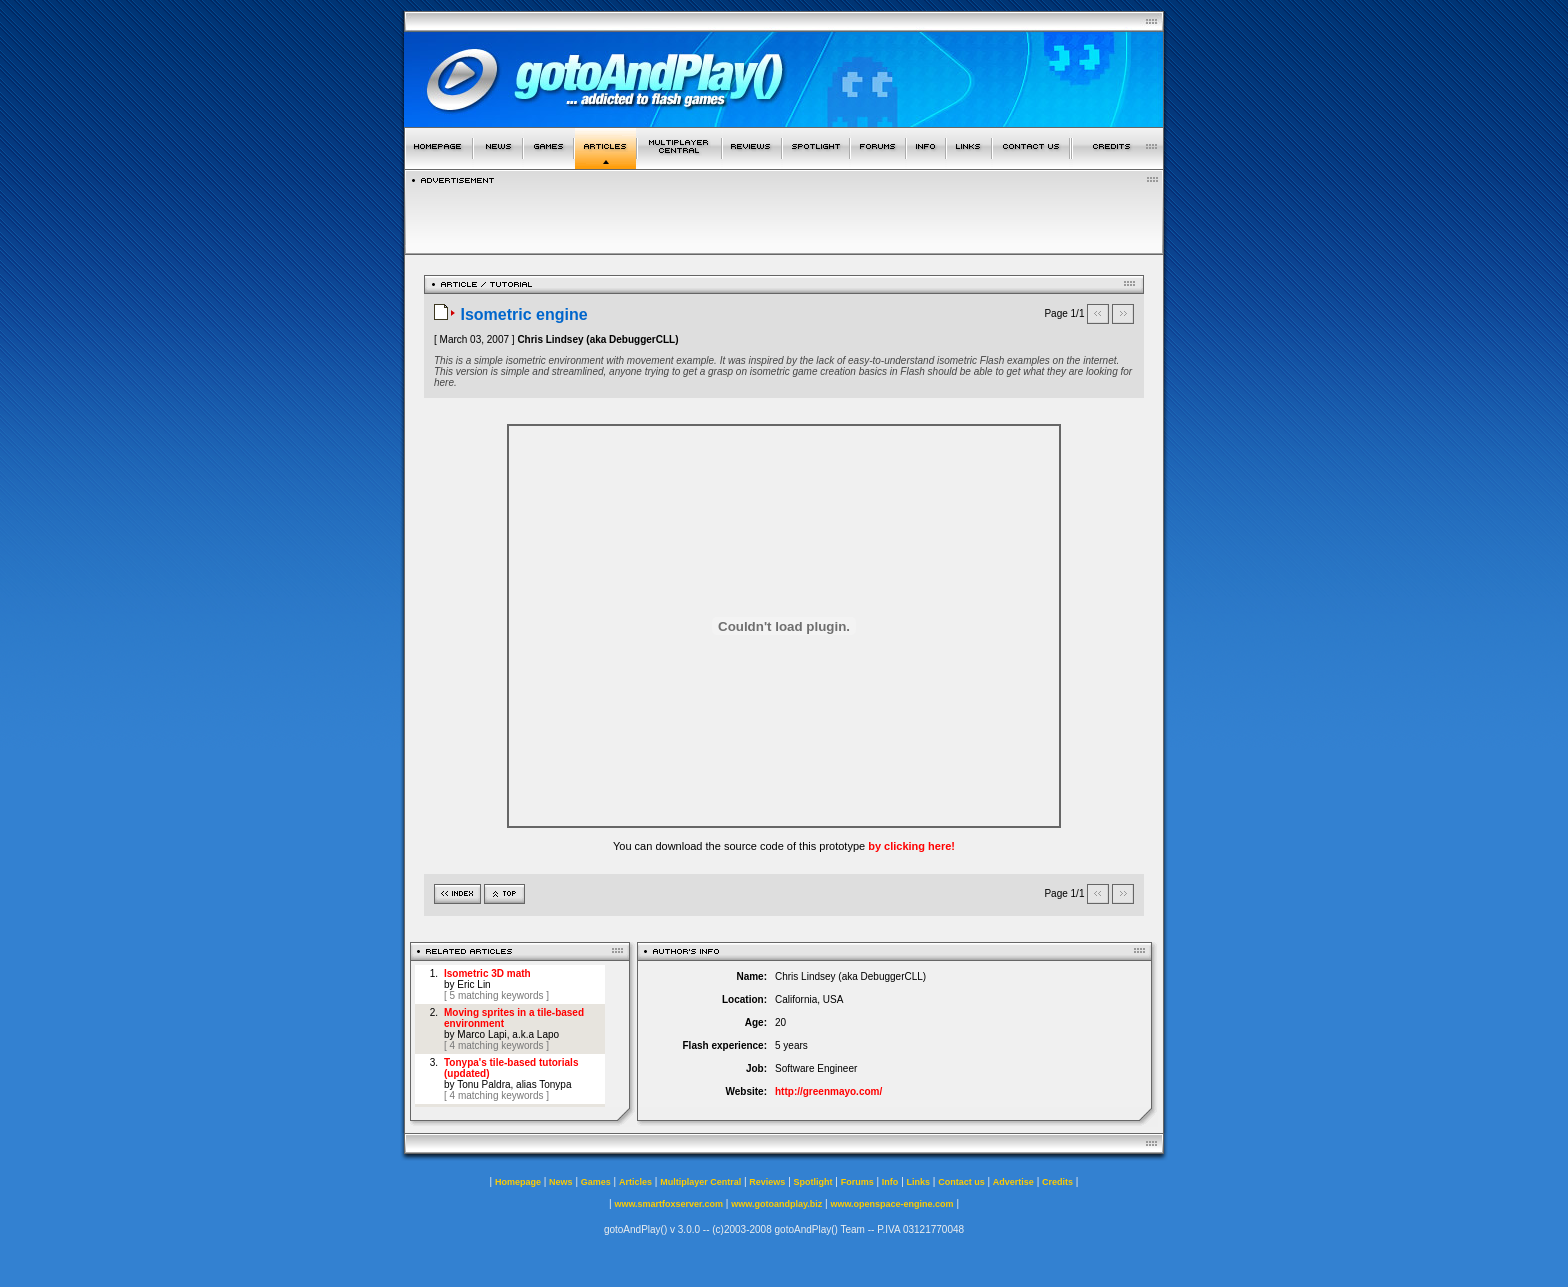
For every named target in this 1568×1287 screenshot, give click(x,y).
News (561, 1182)
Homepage (518, 1182)
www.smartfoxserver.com (668, 1204)
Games (596, 1182)
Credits (1057, 1182)
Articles (635, 1182)
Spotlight (813, 1182)
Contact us (961, 1182)
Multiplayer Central (700, 1182)
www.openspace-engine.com (891, 1204)
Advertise (1013, 1182)
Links (919, 1182)
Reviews (767, 1182)
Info (890, 1182)
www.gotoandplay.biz (776, 1204)
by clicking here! (911, 846)
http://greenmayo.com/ (828, 1091)
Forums (857, 1182)
